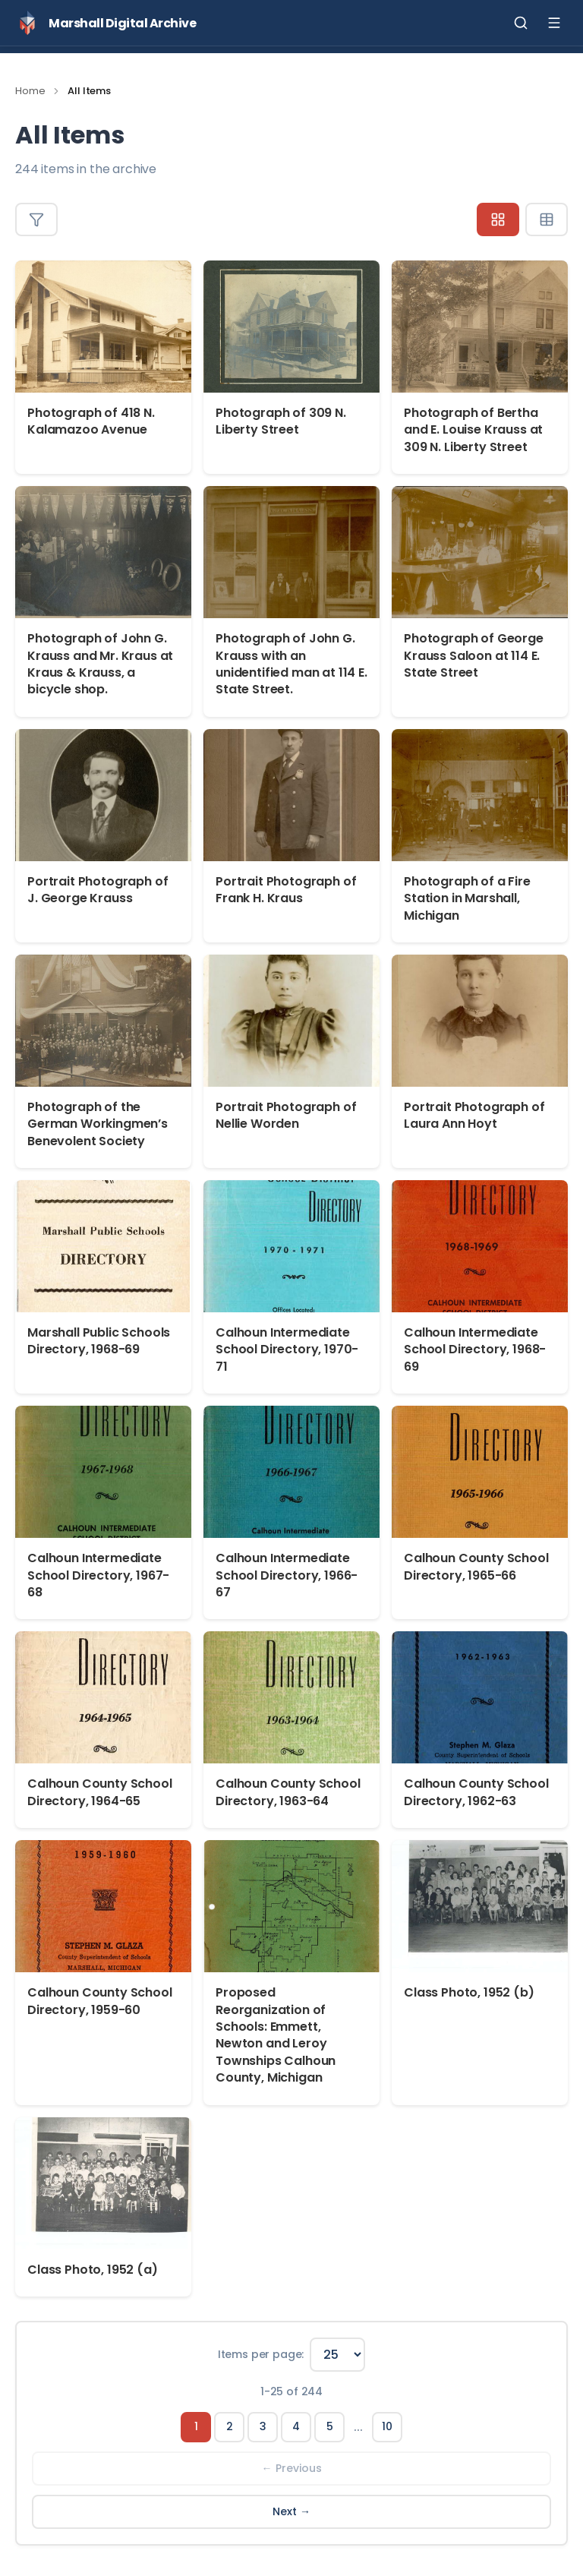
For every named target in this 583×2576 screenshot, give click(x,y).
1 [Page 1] (196, 2426)
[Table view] (546, 219)
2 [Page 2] (229, 2426)
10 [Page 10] (387, 2426)
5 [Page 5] (329, 2426)
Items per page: (261, 2354)
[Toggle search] (520, 22)
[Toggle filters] (36, 219)
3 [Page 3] (263, 2426)
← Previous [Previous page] (292, 2468)
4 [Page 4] (296, 2426)
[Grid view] (498, 219)
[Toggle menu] (554, 22)
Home (30, 91)
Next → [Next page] (291, 2511)
